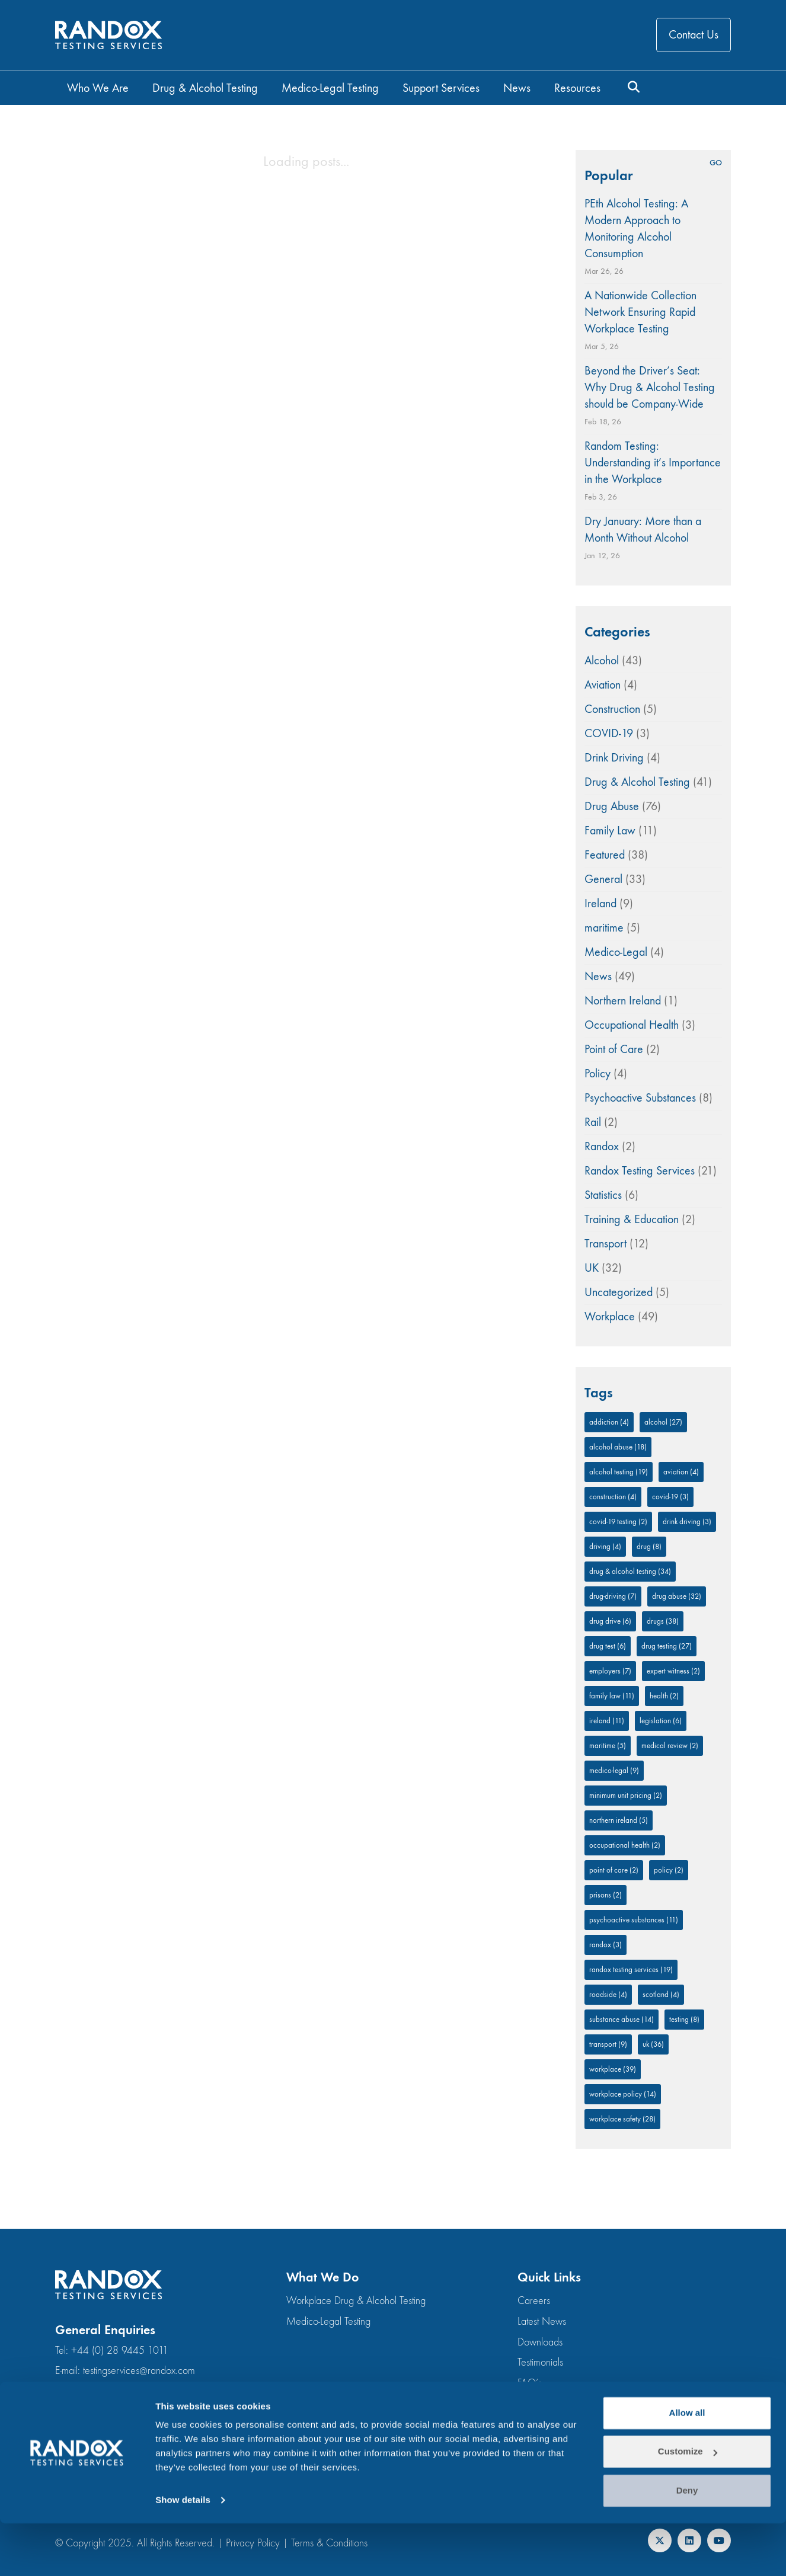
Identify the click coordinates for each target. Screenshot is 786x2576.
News (598, 976)
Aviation (602, 685)
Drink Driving (614, 757)
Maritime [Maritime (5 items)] (607, 1745)
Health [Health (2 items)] (664, 1695)
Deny (687, 2543)
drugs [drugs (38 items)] (663, 1621)
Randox (601, 1146)
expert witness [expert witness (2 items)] (673, 1670)
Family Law (609, 830)
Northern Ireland (622, 1000)
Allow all (687, 2465)
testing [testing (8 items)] (684, 2019)
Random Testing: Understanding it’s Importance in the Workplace (652, 462)
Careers (533, 2301)
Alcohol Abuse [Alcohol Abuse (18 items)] (618, 1446)
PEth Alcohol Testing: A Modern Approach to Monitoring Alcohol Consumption (636, 228)
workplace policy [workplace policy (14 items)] (622, 2093)
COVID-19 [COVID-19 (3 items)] (670, 1496)
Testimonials (540, 2362)
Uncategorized (618, 1292)
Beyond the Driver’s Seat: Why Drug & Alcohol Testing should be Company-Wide (649, 387)
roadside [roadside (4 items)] (608, 1994)
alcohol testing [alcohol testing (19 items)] (618, 1471)
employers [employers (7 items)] (610, 1670)
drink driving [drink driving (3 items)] (687, 1521)
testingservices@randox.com (139, 2370)
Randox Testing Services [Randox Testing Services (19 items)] (631, 1969)
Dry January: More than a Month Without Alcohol (642, 529)
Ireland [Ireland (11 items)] (606, 1720)
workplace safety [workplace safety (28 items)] (622, 2118)
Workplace (609, 1316)
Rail (592, 1122)
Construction (612, 709)
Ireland (600, 903)
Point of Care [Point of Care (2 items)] (613, 1869)
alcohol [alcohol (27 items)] (663, 1421)
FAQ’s (529, 2383)
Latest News (541, 2321)
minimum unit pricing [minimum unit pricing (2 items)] (625, 1795)
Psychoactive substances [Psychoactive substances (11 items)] (633, 1919)
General (603, 879)
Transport (605, 1243)
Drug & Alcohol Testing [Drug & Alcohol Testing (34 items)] (630, 1571)
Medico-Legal (615, 952)
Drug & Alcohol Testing (637, 782)
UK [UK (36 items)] (653, 2044)
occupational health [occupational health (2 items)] (624, 1845)
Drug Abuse (611, 806)
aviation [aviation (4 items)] (681, 1471)
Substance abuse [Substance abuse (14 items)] (621, 2019)
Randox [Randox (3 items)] (605, 1944)
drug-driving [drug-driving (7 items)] (613, 1596)
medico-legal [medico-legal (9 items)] (614, 1770)
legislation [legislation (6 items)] (661, 1720)
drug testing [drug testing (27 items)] (666, 1645)
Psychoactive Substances (640, 1098)
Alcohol (601, 660)
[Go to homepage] (108, 35)
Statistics (603, 1195)
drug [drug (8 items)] (649, 1546)
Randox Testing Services (639, 1170)
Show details (182, 2553)
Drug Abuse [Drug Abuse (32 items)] (676, 1596)
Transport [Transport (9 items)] (608, 2044)
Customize (687, 2504)
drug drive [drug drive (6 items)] (610, 1621)
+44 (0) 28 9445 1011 (119, 2350)
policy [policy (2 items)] (668, 1869)
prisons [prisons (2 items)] (605, 1894)
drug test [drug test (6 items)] (607, 1645)
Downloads (540, 2342)
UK (591, 1268)
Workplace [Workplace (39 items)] (612, 2069)
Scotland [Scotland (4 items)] (661, 1994)
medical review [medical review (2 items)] (669, 1745)
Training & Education (631, 1219)
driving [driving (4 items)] (605, 1546)
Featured (604, 855)
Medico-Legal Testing (328, 2321)
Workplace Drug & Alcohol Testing (356, 2301)
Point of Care (613, 1049)
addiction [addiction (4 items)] (609, 1421)
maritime (604, 928)
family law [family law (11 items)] (611, 1695)
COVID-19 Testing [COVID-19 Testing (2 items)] (618, 1521)
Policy (597, 1073)
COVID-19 (608, 733)
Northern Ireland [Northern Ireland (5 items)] (618, 1820)
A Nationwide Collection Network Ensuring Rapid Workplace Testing (640, 312)
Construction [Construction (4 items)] (613, 1496)
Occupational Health (631, 1025)
